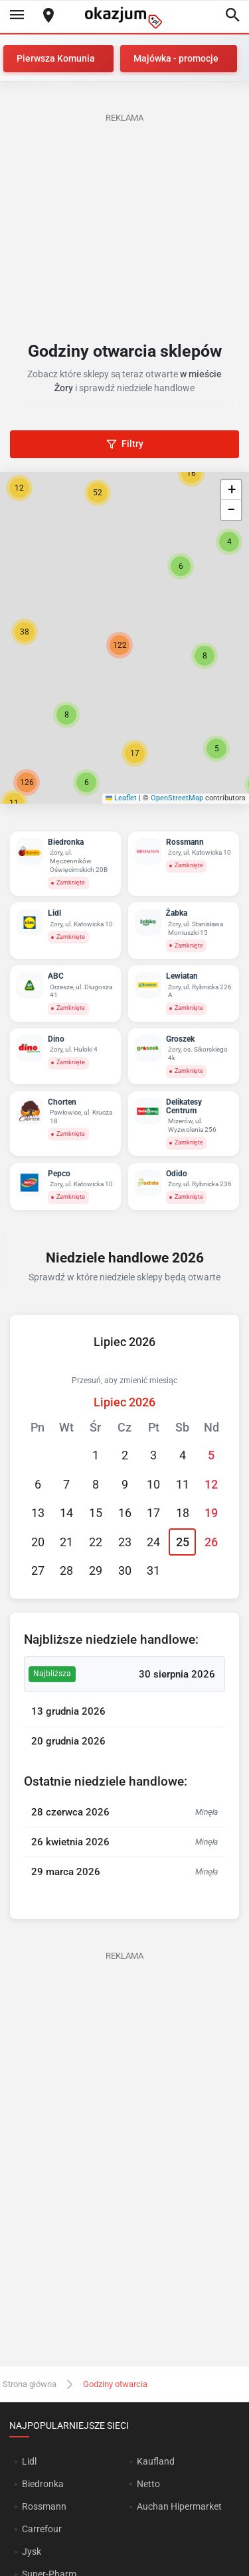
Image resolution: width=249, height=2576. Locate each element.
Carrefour (42, 2529)
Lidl (29, 2461)
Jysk (31, 2551)
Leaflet (121, 798)
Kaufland (156, 2461)
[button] (204, 656)
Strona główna (29, 2384)
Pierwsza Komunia (56, 58)
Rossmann (44, 2506)
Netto (148, 2484)
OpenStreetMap (177, 798)
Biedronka (43, 2484)
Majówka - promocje (175, 58)
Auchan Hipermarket (179, 2506)
